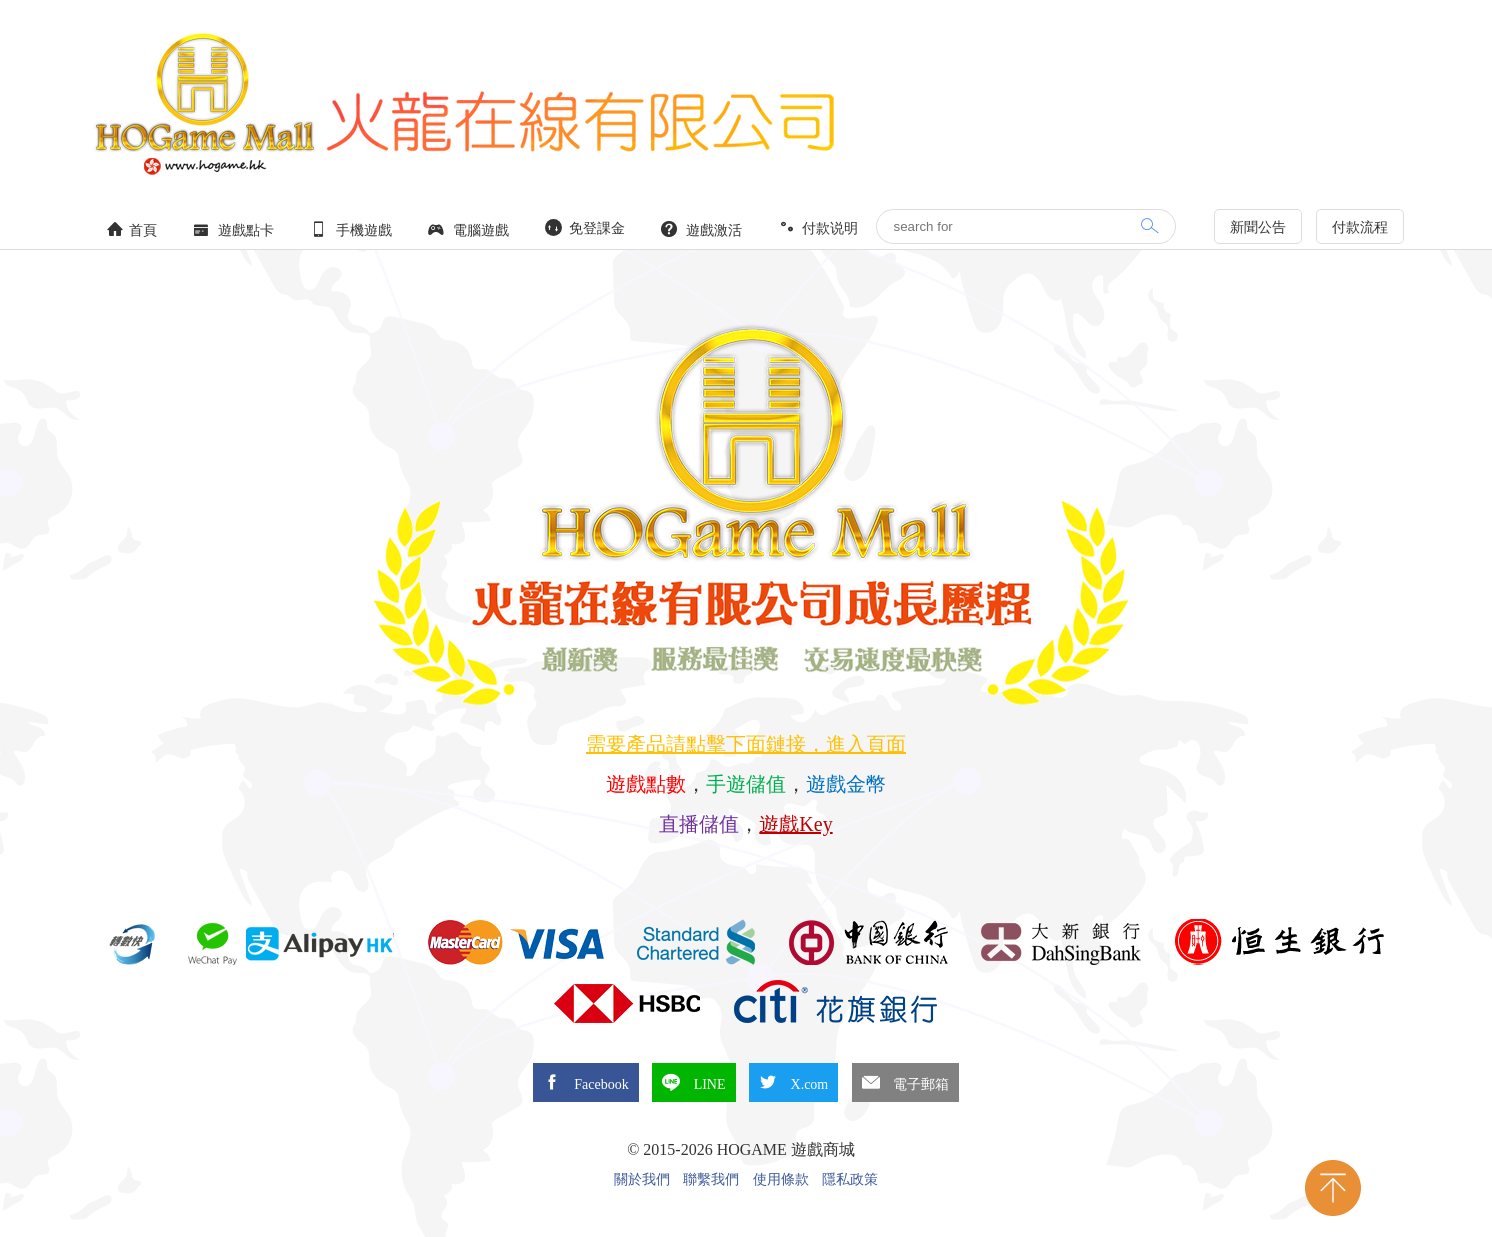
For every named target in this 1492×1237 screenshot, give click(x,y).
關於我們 (642, 1180)
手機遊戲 (351, 229)
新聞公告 (1258, 227)
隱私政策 (850, 1180)
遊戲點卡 (234, 229)
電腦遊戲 (469, 229)
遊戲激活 (702, 229)
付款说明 (818, 227)
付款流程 (1360, 227)
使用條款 (781, 1180)
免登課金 (585, 227)
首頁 (132, 229)
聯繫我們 (711, 1180)
